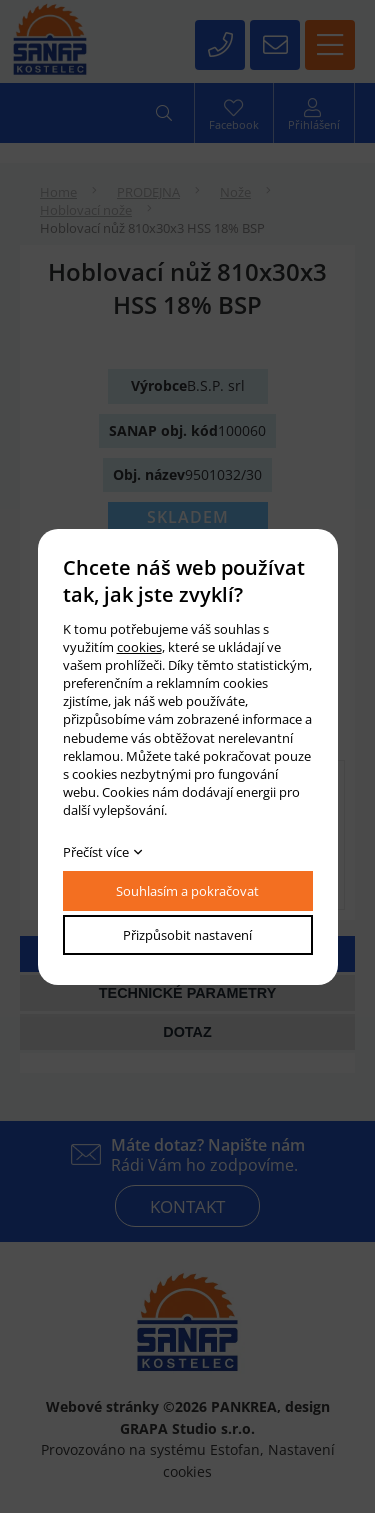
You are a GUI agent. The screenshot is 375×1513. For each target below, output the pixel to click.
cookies (139, 647)
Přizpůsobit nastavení (187, 935)
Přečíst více (96, 852)
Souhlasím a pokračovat (187, 891)
